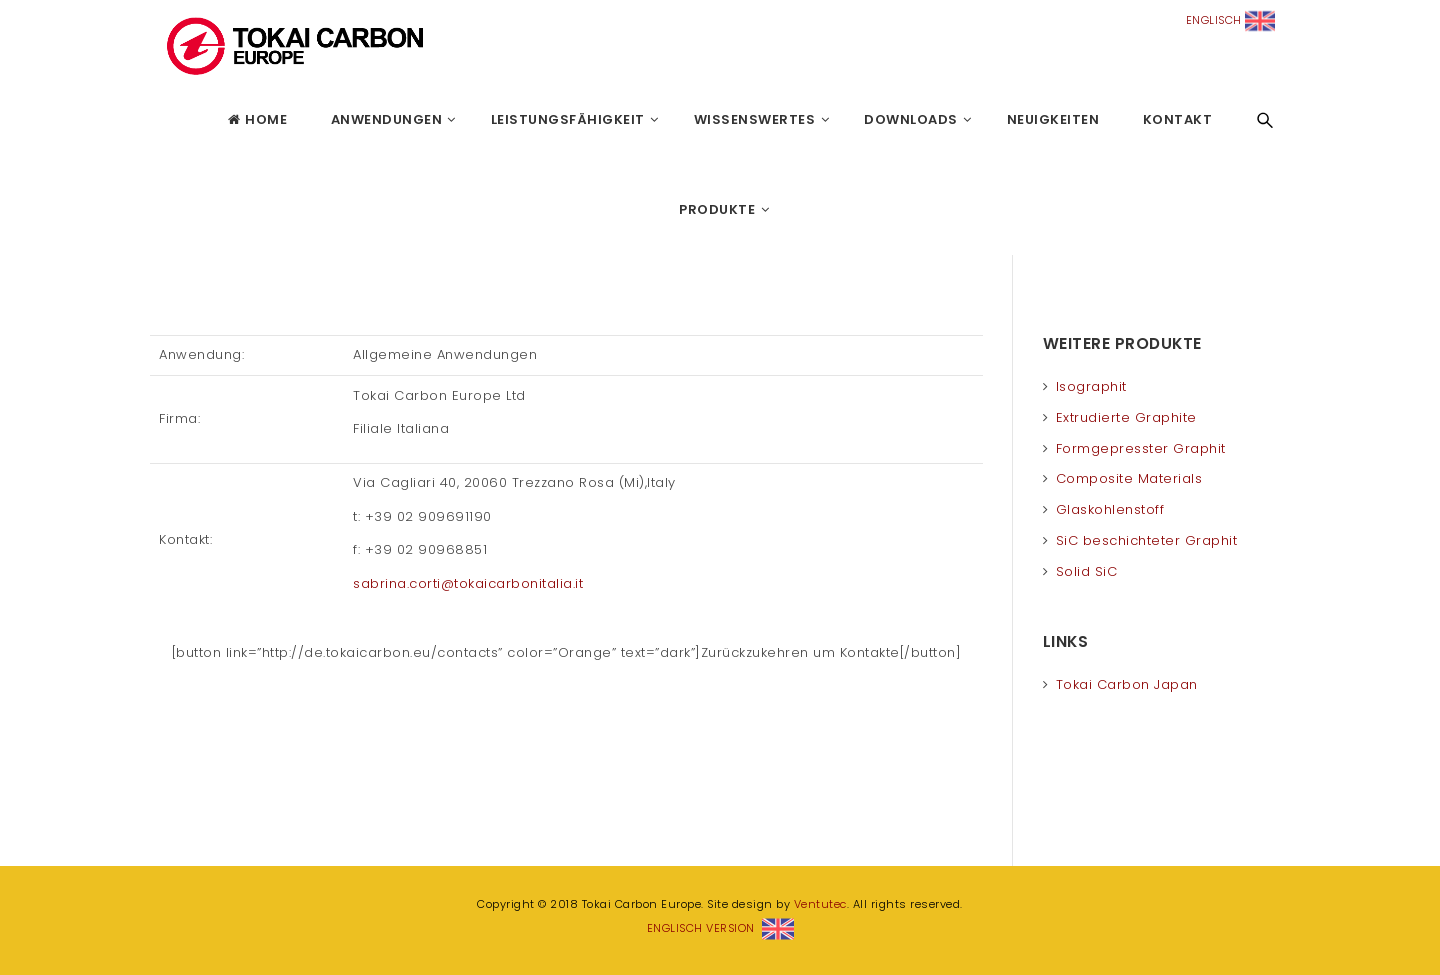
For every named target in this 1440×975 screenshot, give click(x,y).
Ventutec (820, 904)
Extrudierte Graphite (1126, 417)
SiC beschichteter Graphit (1147, 540)
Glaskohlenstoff (1110, 509)
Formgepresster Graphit (1141, 448)
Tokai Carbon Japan (1127, 684)
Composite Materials (1129, 478)
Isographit (1091, 386)
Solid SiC (1087, 571)
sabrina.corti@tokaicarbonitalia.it (468, 583)
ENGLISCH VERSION (720, 928)
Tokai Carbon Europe (155, 120)
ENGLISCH (1231, 20)
